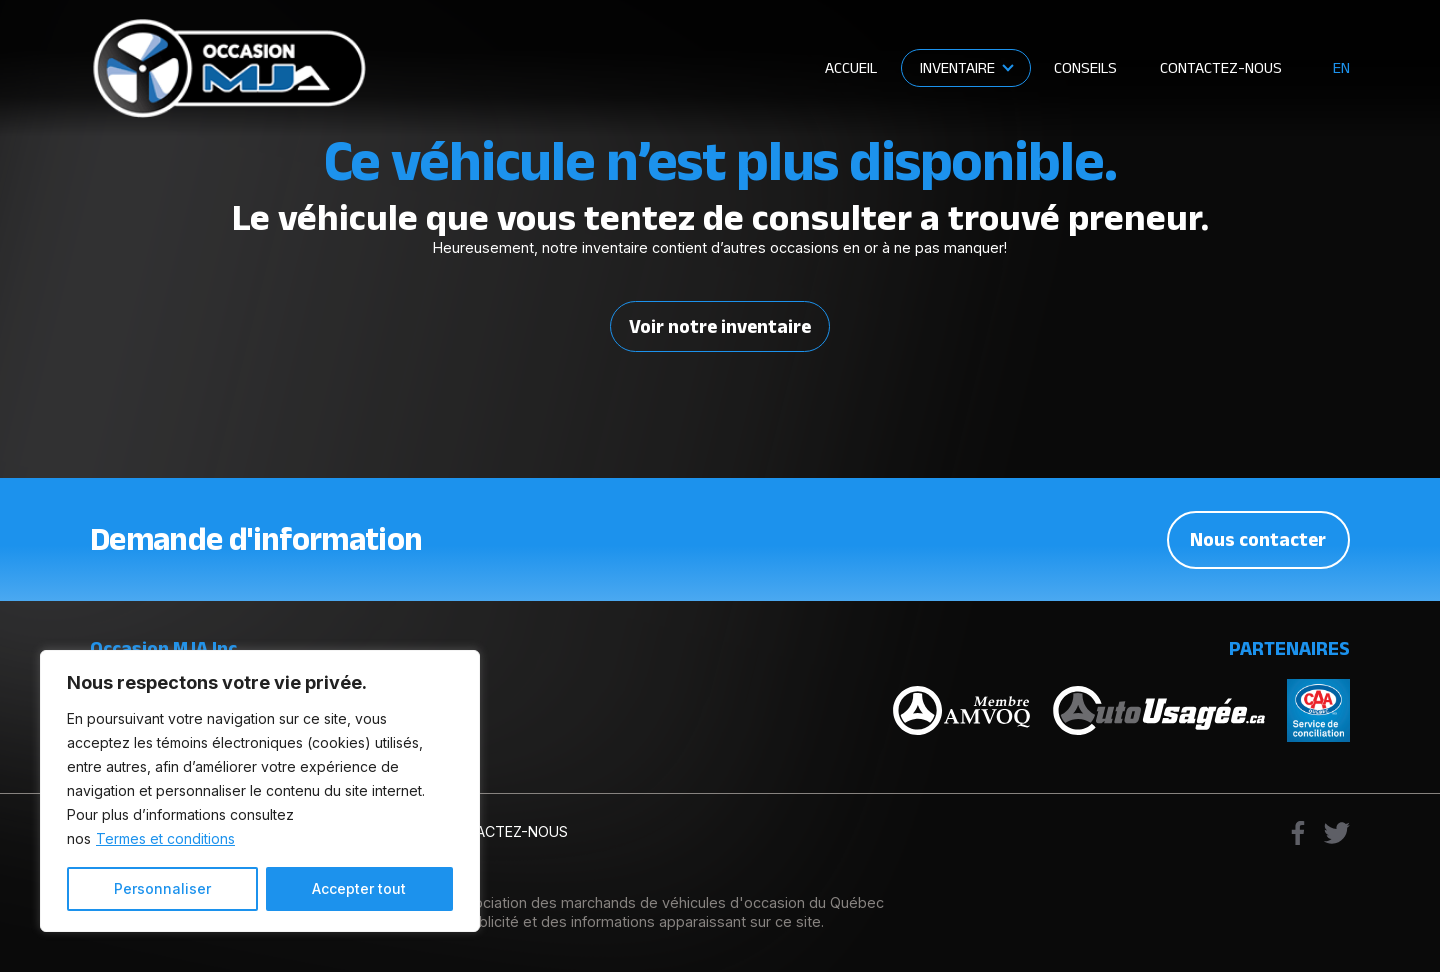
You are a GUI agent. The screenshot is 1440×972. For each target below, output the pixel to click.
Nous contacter (1258, 539)
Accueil (851, 67)
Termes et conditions (165, 838)
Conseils (1085, 67)
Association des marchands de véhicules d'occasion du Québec (666, 902)
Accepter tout (359, 888)
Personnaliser (162, 888)
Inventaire (957, 67)
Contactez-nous (1221, 67)
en (1341, 67)
